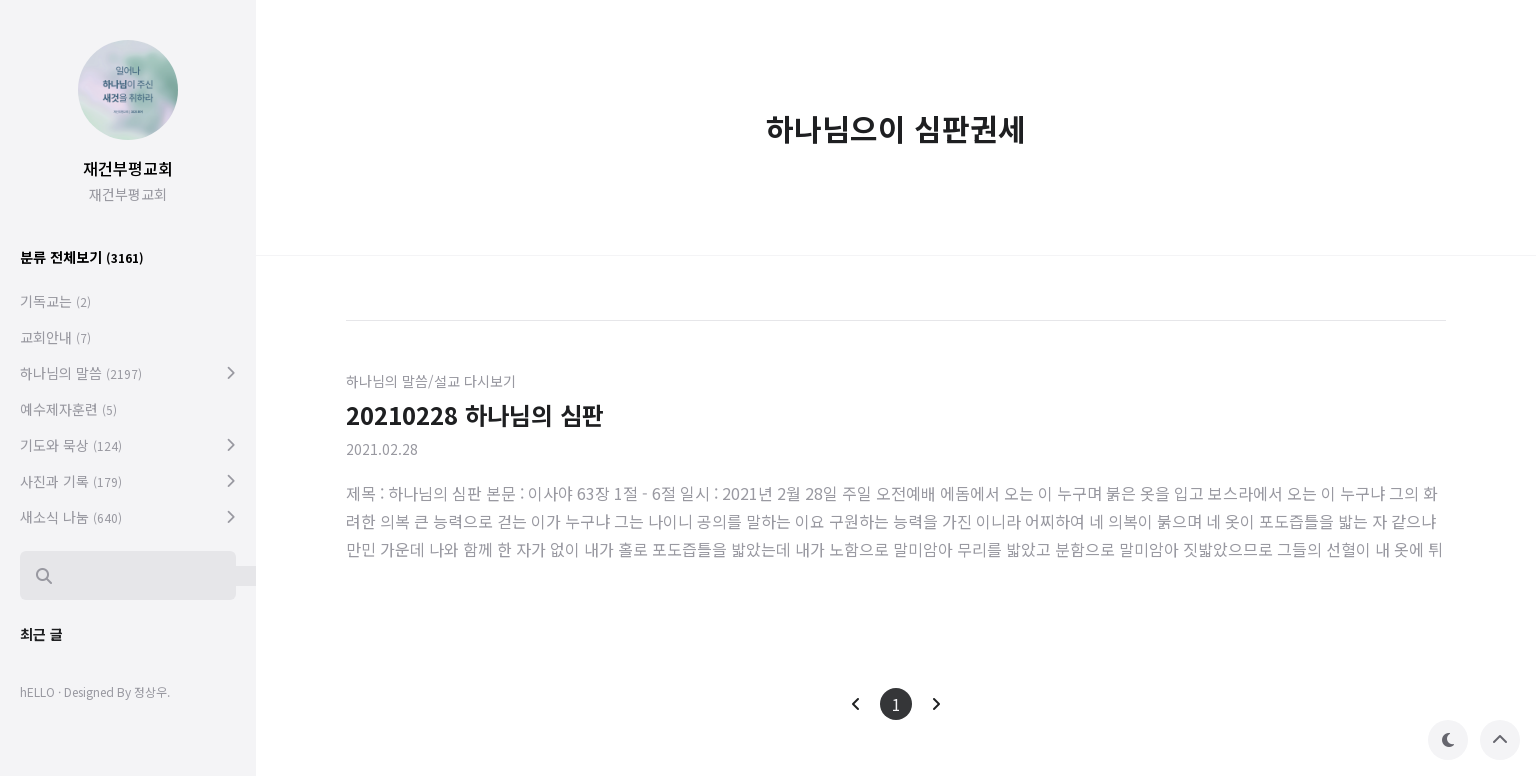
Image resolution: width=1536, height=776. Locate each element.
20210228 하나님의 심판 (475, 414)
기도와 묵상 (71, 445)
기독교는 (55, 301)
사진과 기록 (71, 481)
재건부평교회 (128, 168)
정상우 (150, 691)
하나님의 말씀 (81, 373)
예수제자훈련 (68, 409)
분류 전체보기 (82, 257)
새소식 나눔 (71, 517)
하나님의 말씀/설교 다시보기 (431, 381)
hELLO (37, 691)
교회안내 (55, 337)
